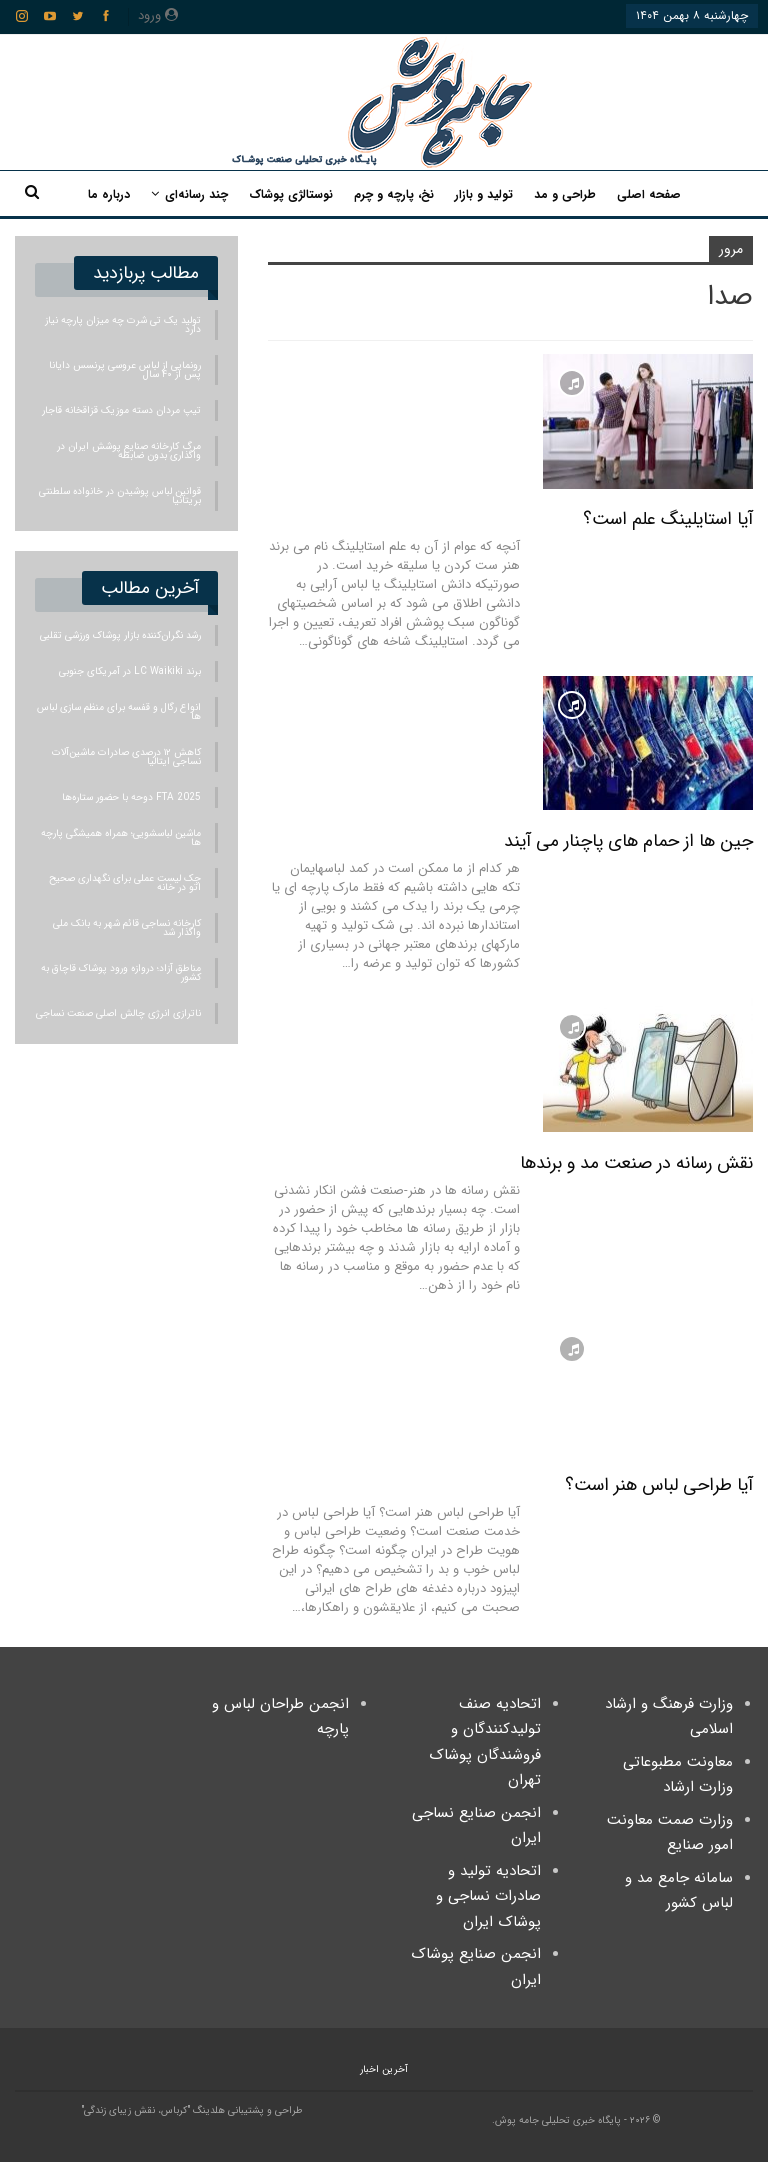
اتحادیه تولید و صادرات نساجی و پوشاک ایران (488, 1896)
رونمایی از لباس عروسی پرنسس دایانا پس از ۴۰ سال (125, 370)
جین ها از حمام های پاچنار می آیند (628, 841)
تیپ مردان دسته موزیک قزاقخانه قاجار (121, 410)
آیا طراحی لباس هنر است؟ (659, 1485)
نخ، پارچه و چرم (394, 194)
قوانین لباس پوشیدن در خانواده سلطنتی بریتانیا (120, 496)
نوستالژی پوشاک (291, 194)
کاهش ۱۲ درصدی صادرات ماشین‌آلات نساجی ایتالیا (126, 757)
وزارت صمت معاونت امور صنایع (670, 1833)
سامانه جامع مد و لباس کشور (679, 1891)
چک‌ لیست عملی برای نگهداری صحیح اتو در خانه (125, 883)
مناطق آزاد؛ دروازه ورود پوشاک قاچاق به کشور (121, 973)
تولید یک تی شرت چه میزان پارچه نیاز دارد (123, 325)
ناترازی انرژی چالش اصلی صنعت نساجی (118, 1013)
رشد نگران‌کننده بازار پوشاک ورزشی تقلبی (120, 635)
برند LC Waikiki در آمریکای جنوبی (130, 671)
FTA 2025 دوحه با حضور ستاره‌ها (131, 797)
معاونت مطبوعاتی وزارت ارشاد (678, 1775)
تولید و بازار (484, 194)
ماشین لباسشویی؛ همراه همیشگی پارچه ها (121, 838)
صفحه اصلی (649, 194)
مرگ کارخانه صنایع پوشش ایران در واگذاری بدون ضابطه (129, 451)
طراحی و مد (565, 194)
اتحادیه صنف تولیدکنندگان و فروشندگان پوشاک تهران (485, 1742)
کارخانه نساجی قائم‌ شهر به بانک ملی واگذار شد (127, 928)
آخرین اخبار (384, 2069)
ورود (158, 15)
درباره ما (109, 194)
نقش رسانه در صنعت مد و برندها (636, 1163)
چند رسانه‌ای (196, 194)
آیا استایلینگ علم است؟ (668, 519)
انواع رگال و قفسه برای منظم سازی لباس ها (119, 712)
